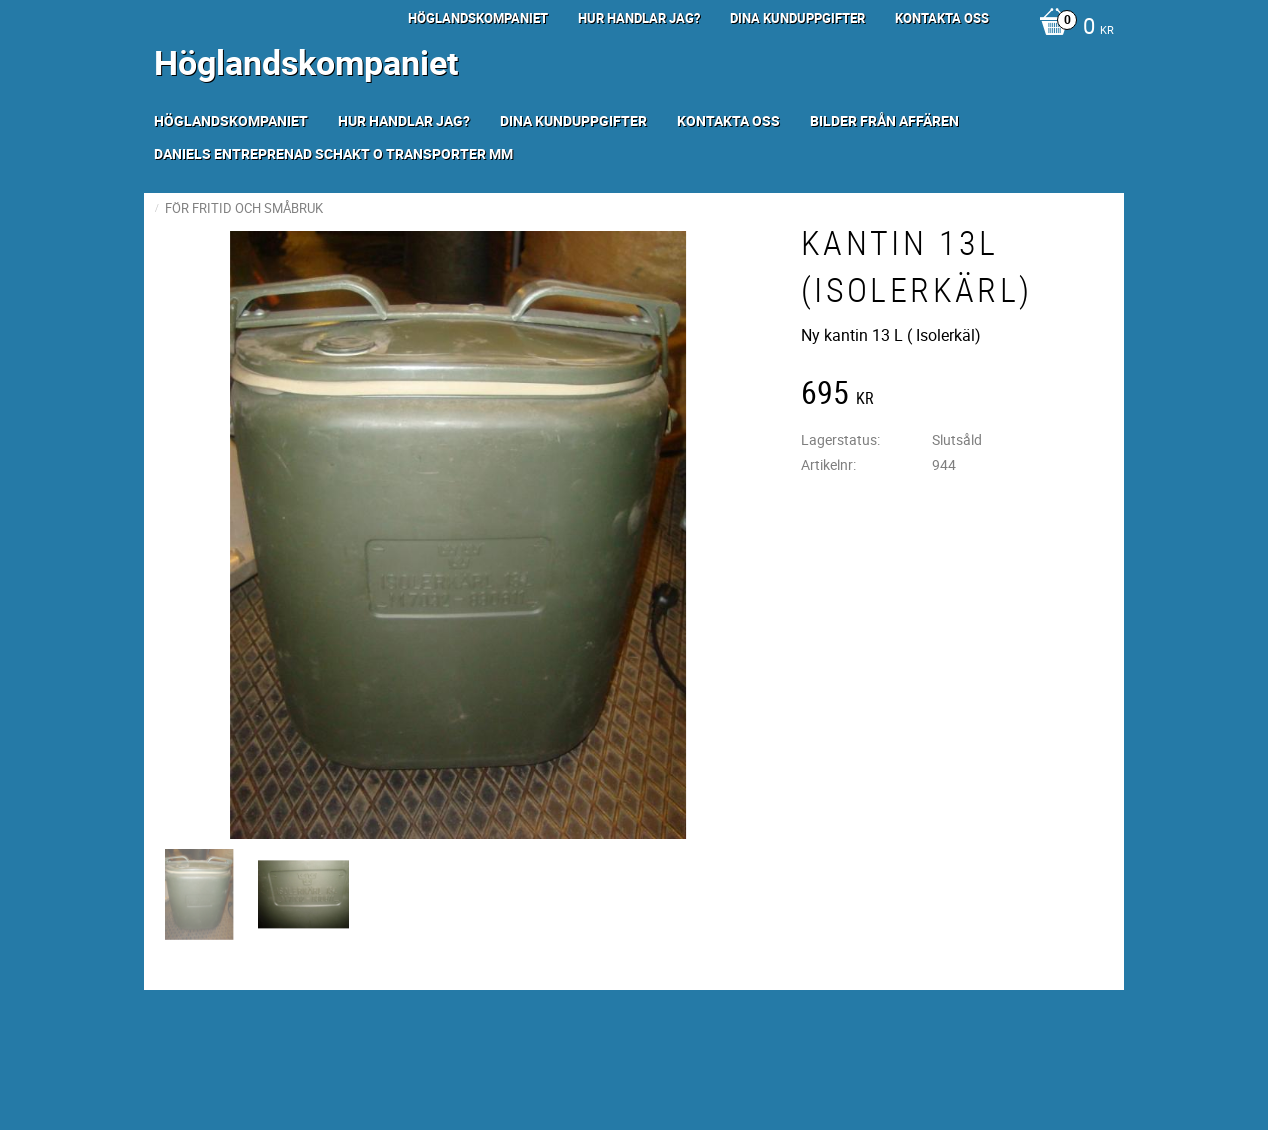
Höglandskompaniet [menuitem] (478, 18)
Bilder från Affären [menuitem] (884, 120)
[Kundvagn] (1071, 28)
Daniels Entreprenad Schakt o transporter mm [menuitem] (333, 153)
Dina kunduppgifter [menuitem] (797, 18)
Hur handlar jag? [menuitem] (639, 18)
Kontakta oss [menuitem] (942, 18)
